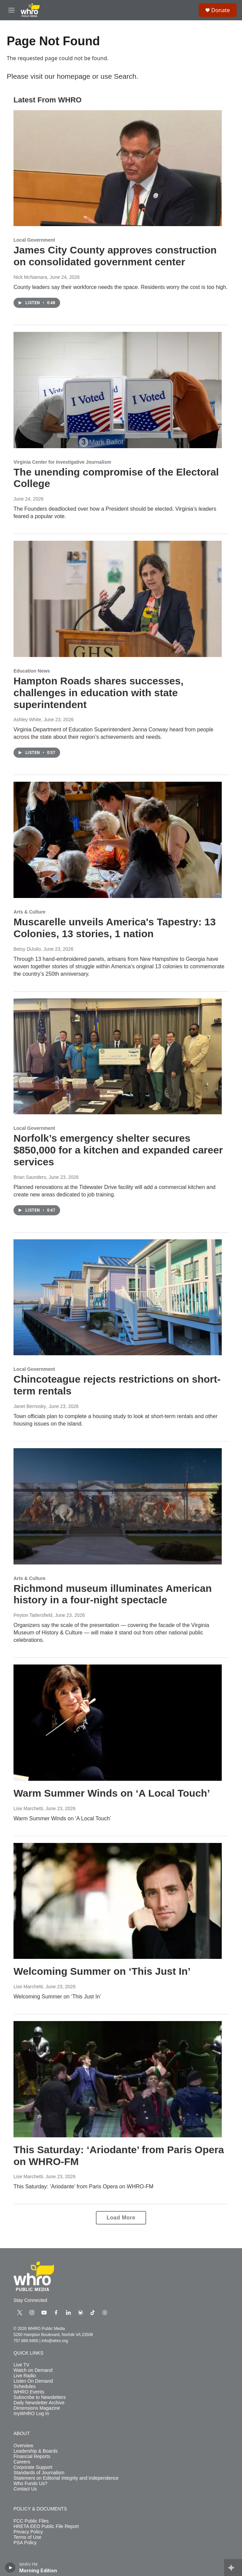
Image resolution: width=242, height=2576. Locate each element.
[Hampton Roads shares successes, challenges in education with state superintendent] (118, 599)
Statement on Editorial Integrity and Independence (66, 2478)
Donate (220, 10)
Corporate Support (33, 2467)
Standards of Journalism (39, 2472)
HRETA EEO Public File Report (46, 2526)
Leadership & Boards (36, 2451)
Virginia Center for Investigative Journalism (62, 462)
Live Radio (25, 2375)
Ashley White (27, 719)
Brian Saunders (30, 1177)
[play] (10, 2567)
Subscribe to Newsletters (40, 2397)
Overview (23, 2445)
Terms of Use (27, 2537)
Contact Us (25, 2489)
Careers (22, 2461)
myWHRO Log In (31, 2413)
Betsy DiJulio (27, 949)
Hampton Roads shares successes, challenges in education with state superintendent (99, 692)
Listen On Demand (33, 2381)
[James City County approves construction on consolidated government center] (118, 168)
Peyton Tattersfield (33, 1615)
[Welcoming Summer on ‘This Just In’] (118, 1901)
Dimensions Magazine (37, 2408)
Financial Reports (32, 2456)
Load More (121, 2217)
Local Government (34, 240)
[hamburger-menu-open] (11, 10)
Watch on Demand (33, 2370)
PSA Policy (25, 2542)
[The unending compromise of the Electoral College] (118, 390)
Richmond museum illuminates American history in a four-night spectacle (113, 1594)
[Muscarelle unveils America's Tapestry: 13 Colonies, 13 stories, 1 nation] (118, 840)
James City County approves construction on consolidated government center (115, 255)
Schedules (24, 2386)
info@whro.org (55, 2340)
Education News (32, 671)
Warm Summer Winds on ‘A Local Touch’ (112, 1793)
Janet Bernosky (30, 1406)
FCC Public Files (31, 2521)
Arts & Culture (30, 912)
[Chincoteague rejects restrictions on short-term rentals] (118, 1297)
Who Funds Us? (30, 2483)
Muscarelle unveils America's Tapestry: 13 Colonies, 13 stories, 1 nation (115, 927)
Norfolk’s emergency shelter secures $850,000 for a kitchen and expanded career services (118, 1150)
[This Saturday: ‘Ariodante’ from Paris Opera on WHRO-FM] (118, 2079)
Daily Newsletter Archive (39, 2402)
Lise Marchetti (28, 1808)
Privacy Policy (28, 2531)
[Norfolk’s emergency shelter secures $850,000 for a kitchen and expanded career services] (118, 1056)
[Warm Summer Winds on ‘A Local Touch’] (118, 1722)
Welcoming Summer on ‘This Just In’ (102, 1971)
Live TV (21, 2364)
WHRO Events (29, 2392)
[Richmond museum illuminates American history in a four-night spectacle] (118, 1506)
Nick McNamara (30, 277)
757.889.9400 (26, 2340)
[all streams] (233, 2567)
